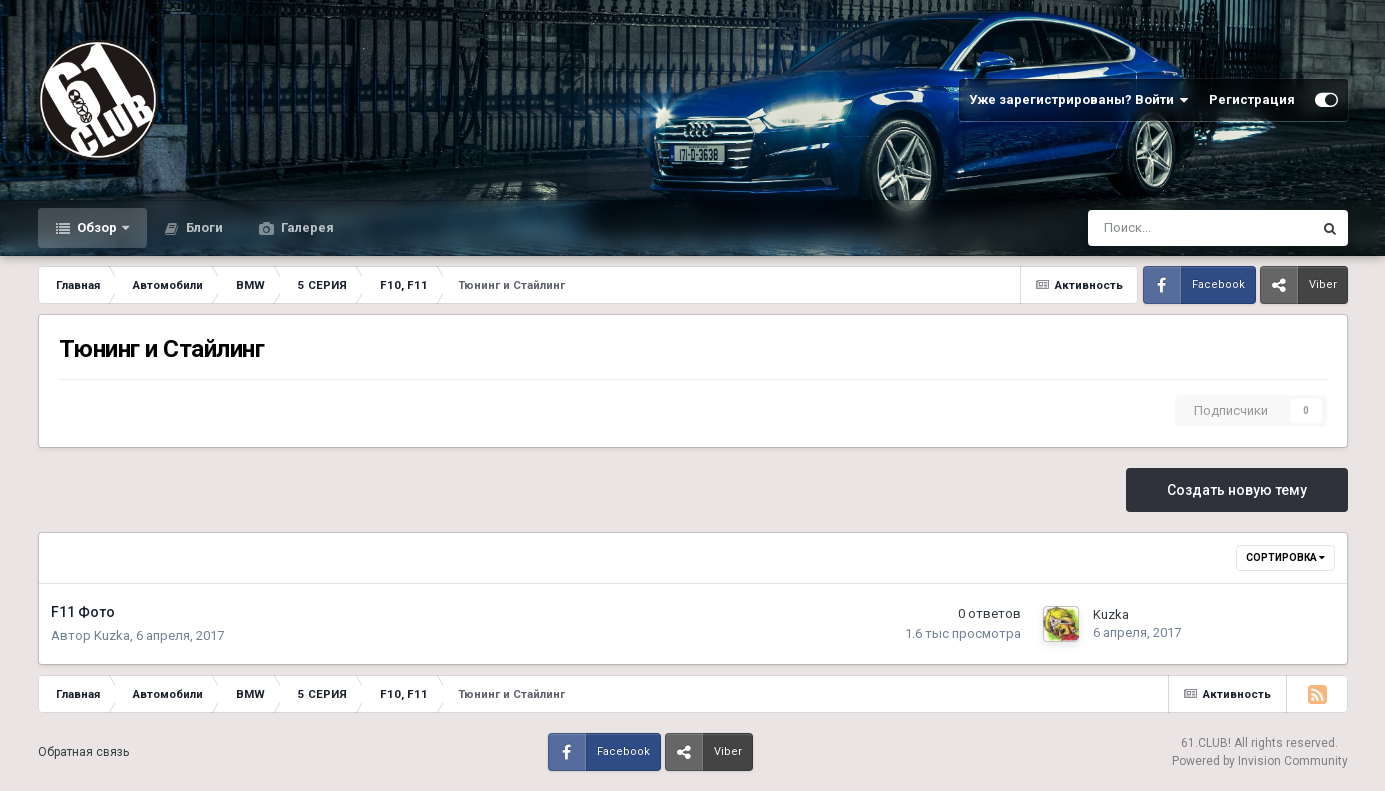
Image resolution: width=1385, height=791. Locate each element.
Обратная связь (83, 752)
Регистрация (1252, 99)
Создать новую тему (1237, 490)
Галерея (306, 227)
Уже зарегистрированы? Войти (1079, 100)
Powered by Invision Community (1260, 761)
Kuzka (112, 635)
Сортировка (1285, 557)
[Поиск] (1147, 228)
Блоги (203, 227)
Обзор (97, 227)
